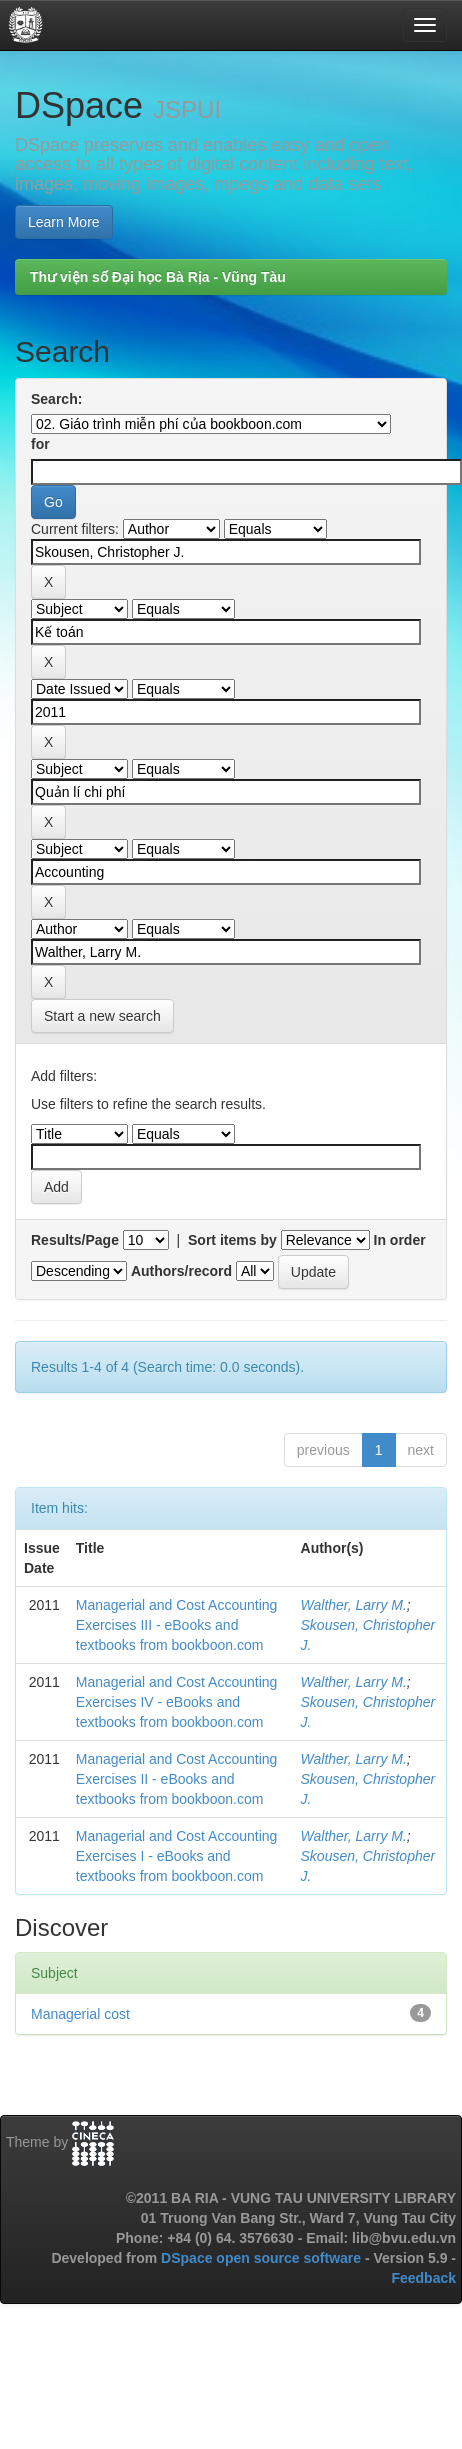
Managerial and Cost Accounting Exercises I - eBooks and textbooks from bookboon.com (177, 1856)
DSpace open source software (263, 2258)
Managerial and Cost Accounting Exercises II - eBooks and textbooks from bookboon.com (177, 1779)
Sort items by (232, 1240)
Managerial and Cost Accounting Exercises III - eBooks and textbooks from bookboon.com (177, 1625)
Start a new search (102, 1016)
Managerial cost (80, 2014)
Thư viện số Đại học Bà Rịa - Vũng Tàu (158, 277)
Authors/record (181, 1271)
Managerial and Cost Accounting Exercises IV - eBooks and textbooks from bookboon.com (177, 1702)
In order (400, 1240)
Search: (56, 399)
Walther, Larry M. (354, 1605)
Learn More (64, 222)
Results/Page (75, 1240)
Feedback (423, 2278)
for (40, 444)
